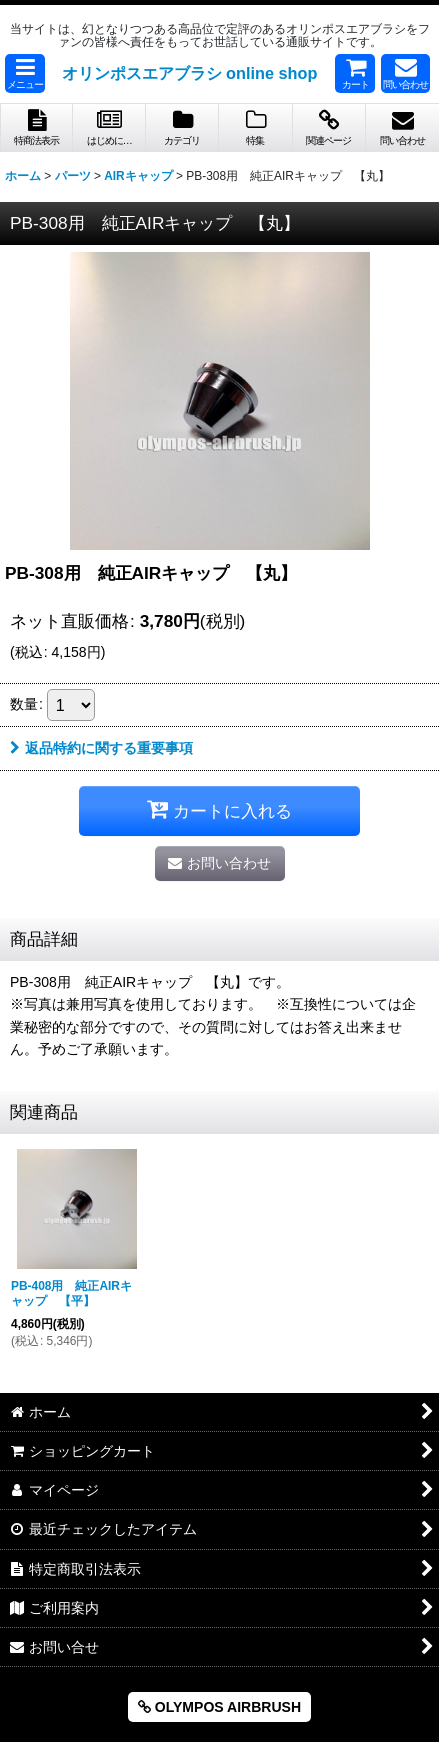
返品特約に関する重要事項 (101, 748)
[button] (25, 73)
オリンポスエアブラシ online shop (190, 73)
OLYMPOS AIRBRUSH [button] (219, 1707)
